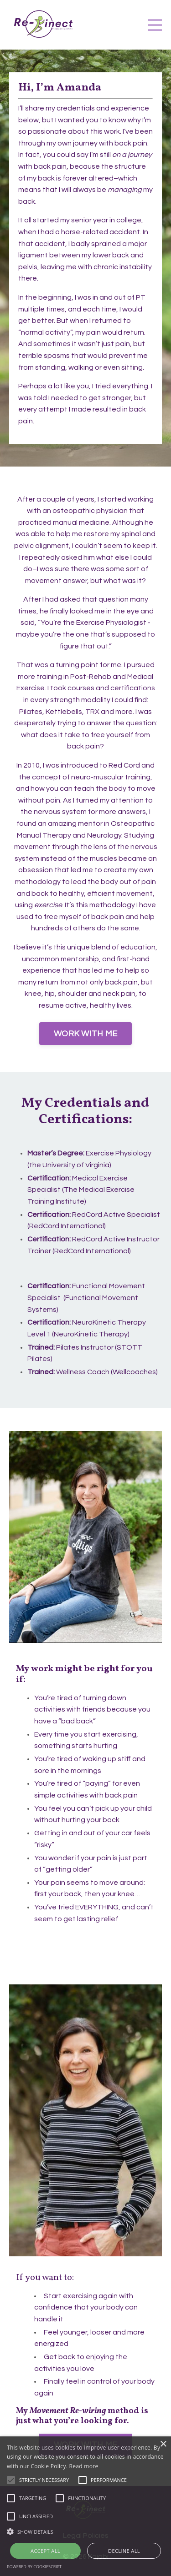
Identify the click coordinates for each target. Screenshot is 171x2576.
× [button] (163, 2444)
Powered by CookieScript (34, 2567)
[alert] (85, 2506)
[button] (85, 2531)
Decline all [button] (124, 2550)
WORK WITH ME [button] (85, 1033)
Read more (83, 2466)
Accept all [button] (45, 2550)
